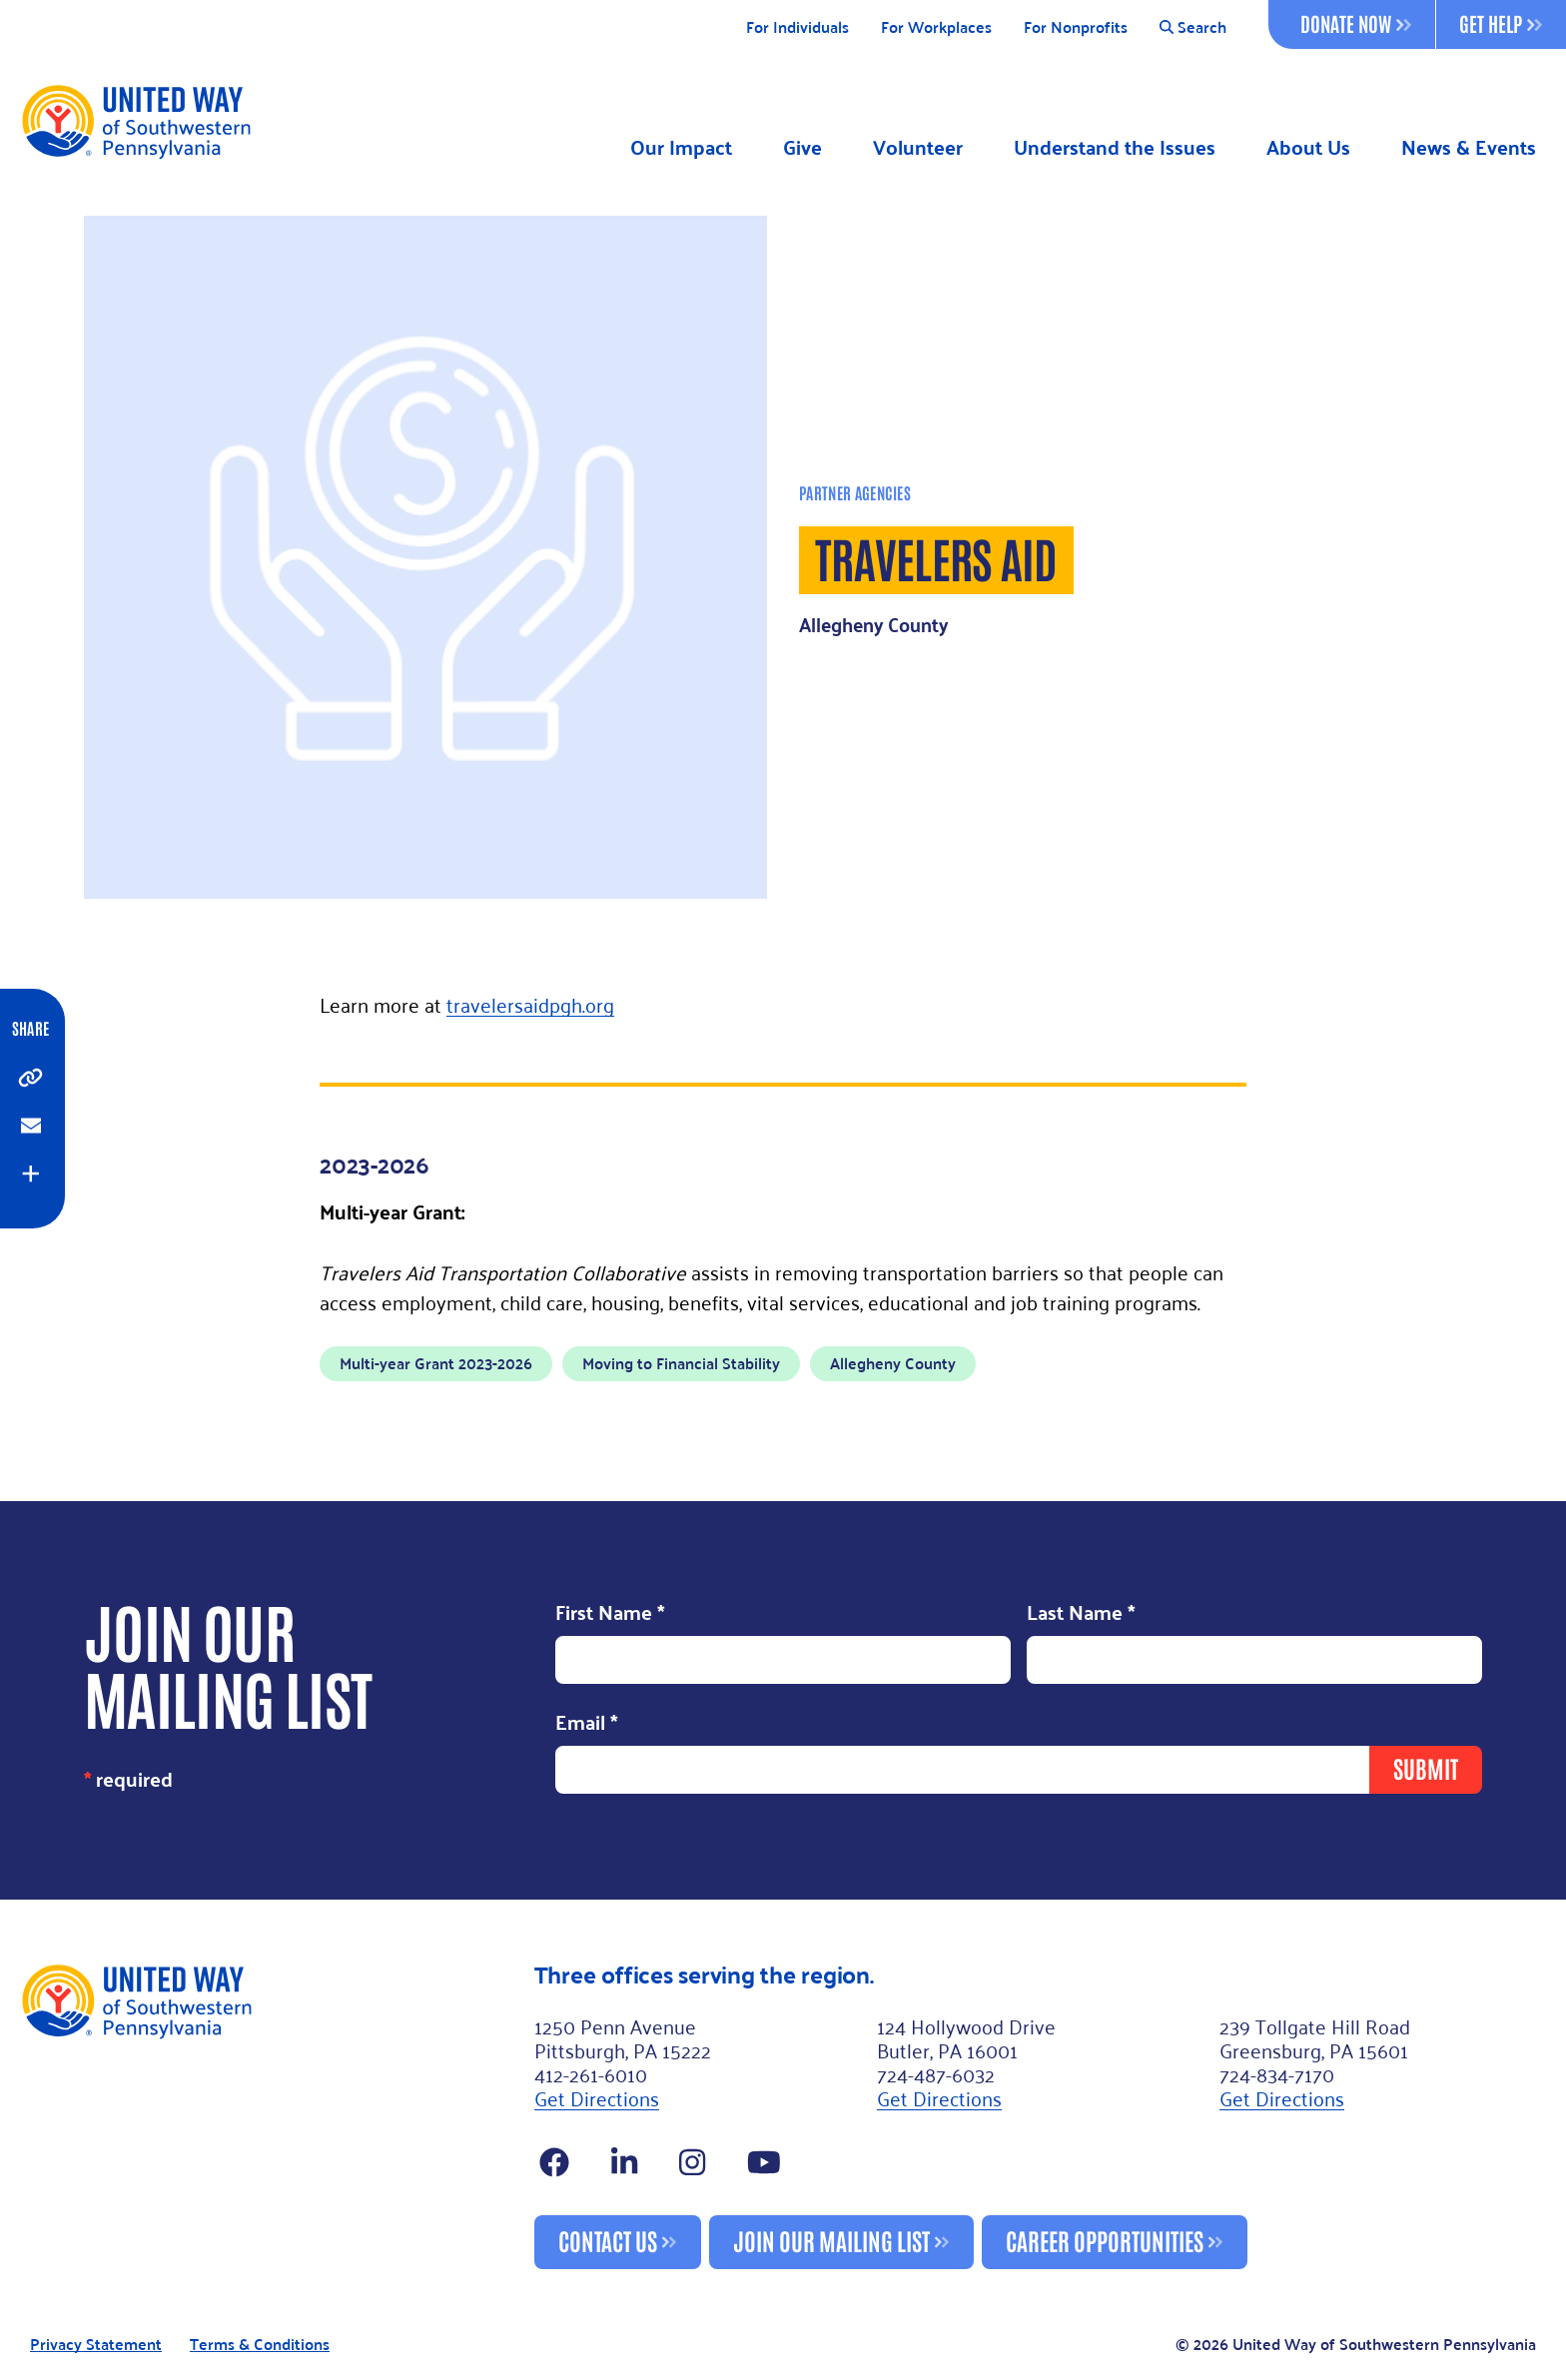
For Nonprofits (1076, 27)
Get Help (1500, 23)
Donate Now (1355, 23)
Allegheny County (893, 1362)
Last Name (1081, 1614)
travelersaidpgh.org (530, 1004)
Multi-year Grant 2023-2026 (436, 1362)
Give (802, 147)
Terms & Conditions (260, 2344)
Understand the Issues (1114, 147)
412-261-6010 (590, 2073)
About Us (1308, 147)
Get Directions (596, 2097)
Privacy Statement (96, 2344)
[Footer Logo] (269, 2115)
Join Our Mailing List (831, 2239)
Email (586, 1723)
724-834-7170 (1276, 2073)
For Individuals (797, 27)
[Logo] (135, 121)
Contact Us (607, 2239)
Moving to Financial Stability (681, 1362)
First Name (610, 1614)
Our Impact (681, 147)
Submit (1425, 1767)
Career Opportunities (1104, 2239)
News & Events (1468, 147)
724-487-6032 (936, 2073)
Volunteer (918, 147)
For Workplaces (936, 27)
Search (1193, 27)
